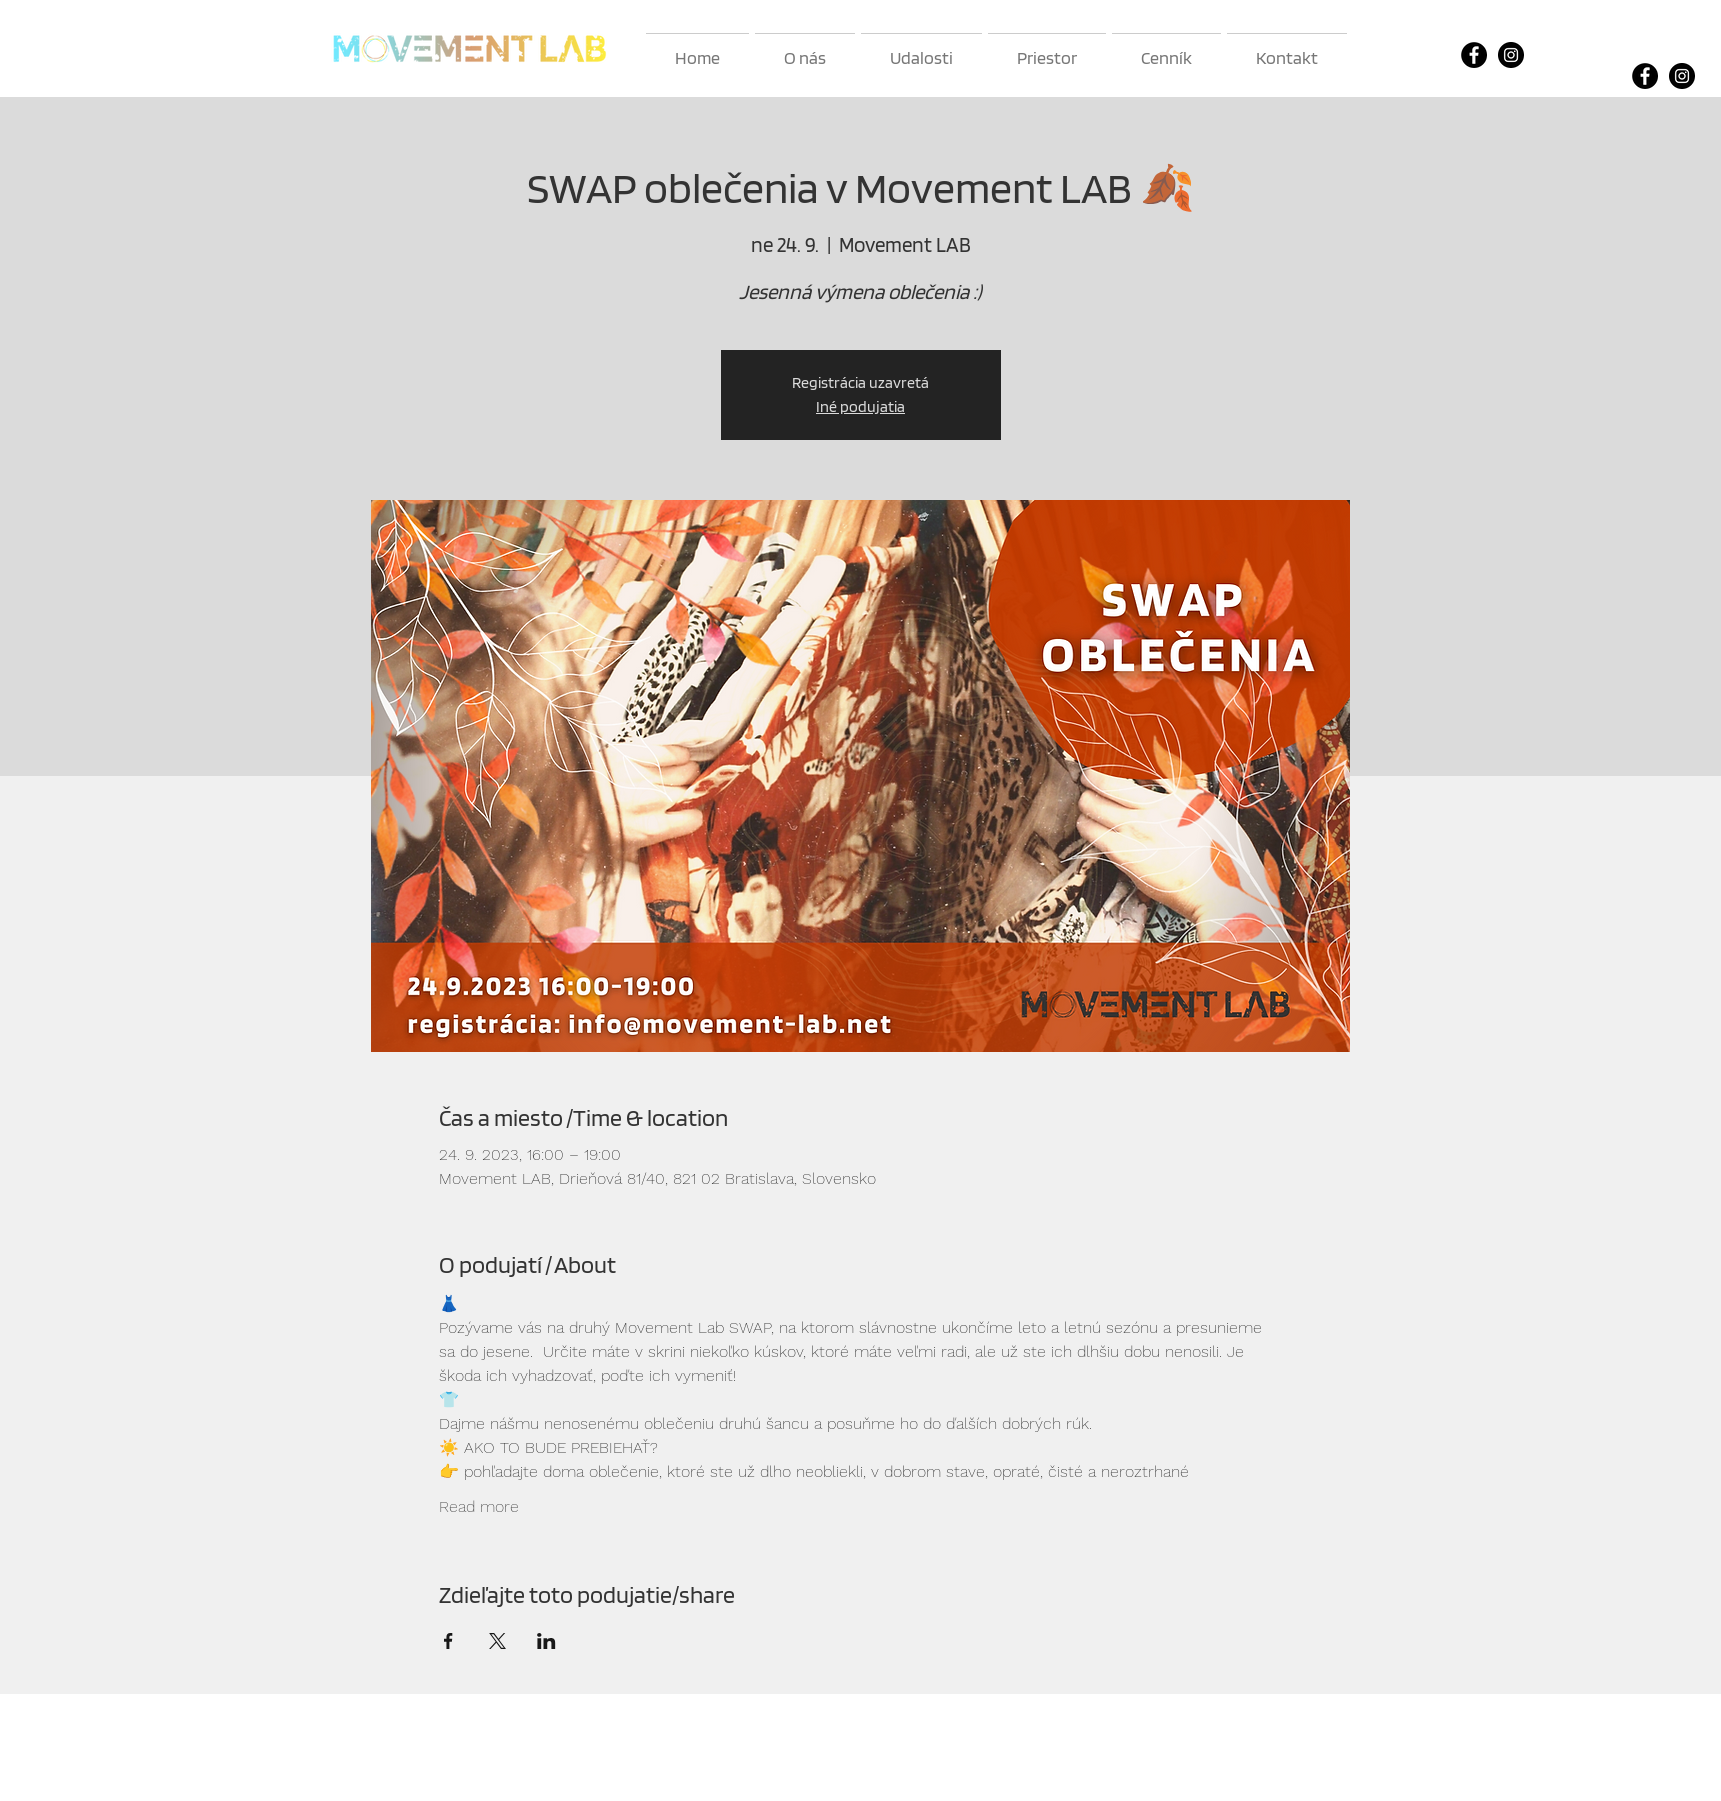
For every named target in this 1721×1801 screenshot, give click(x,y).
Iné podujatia (860, 406)
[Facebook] (1474, 55)
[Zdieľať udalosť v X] (497, 1641)
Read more (479, 1506)
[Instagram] (1511, 55)
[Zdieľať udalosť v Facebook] (448, 1641)
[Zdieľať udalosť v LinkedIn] (546, 1641)
